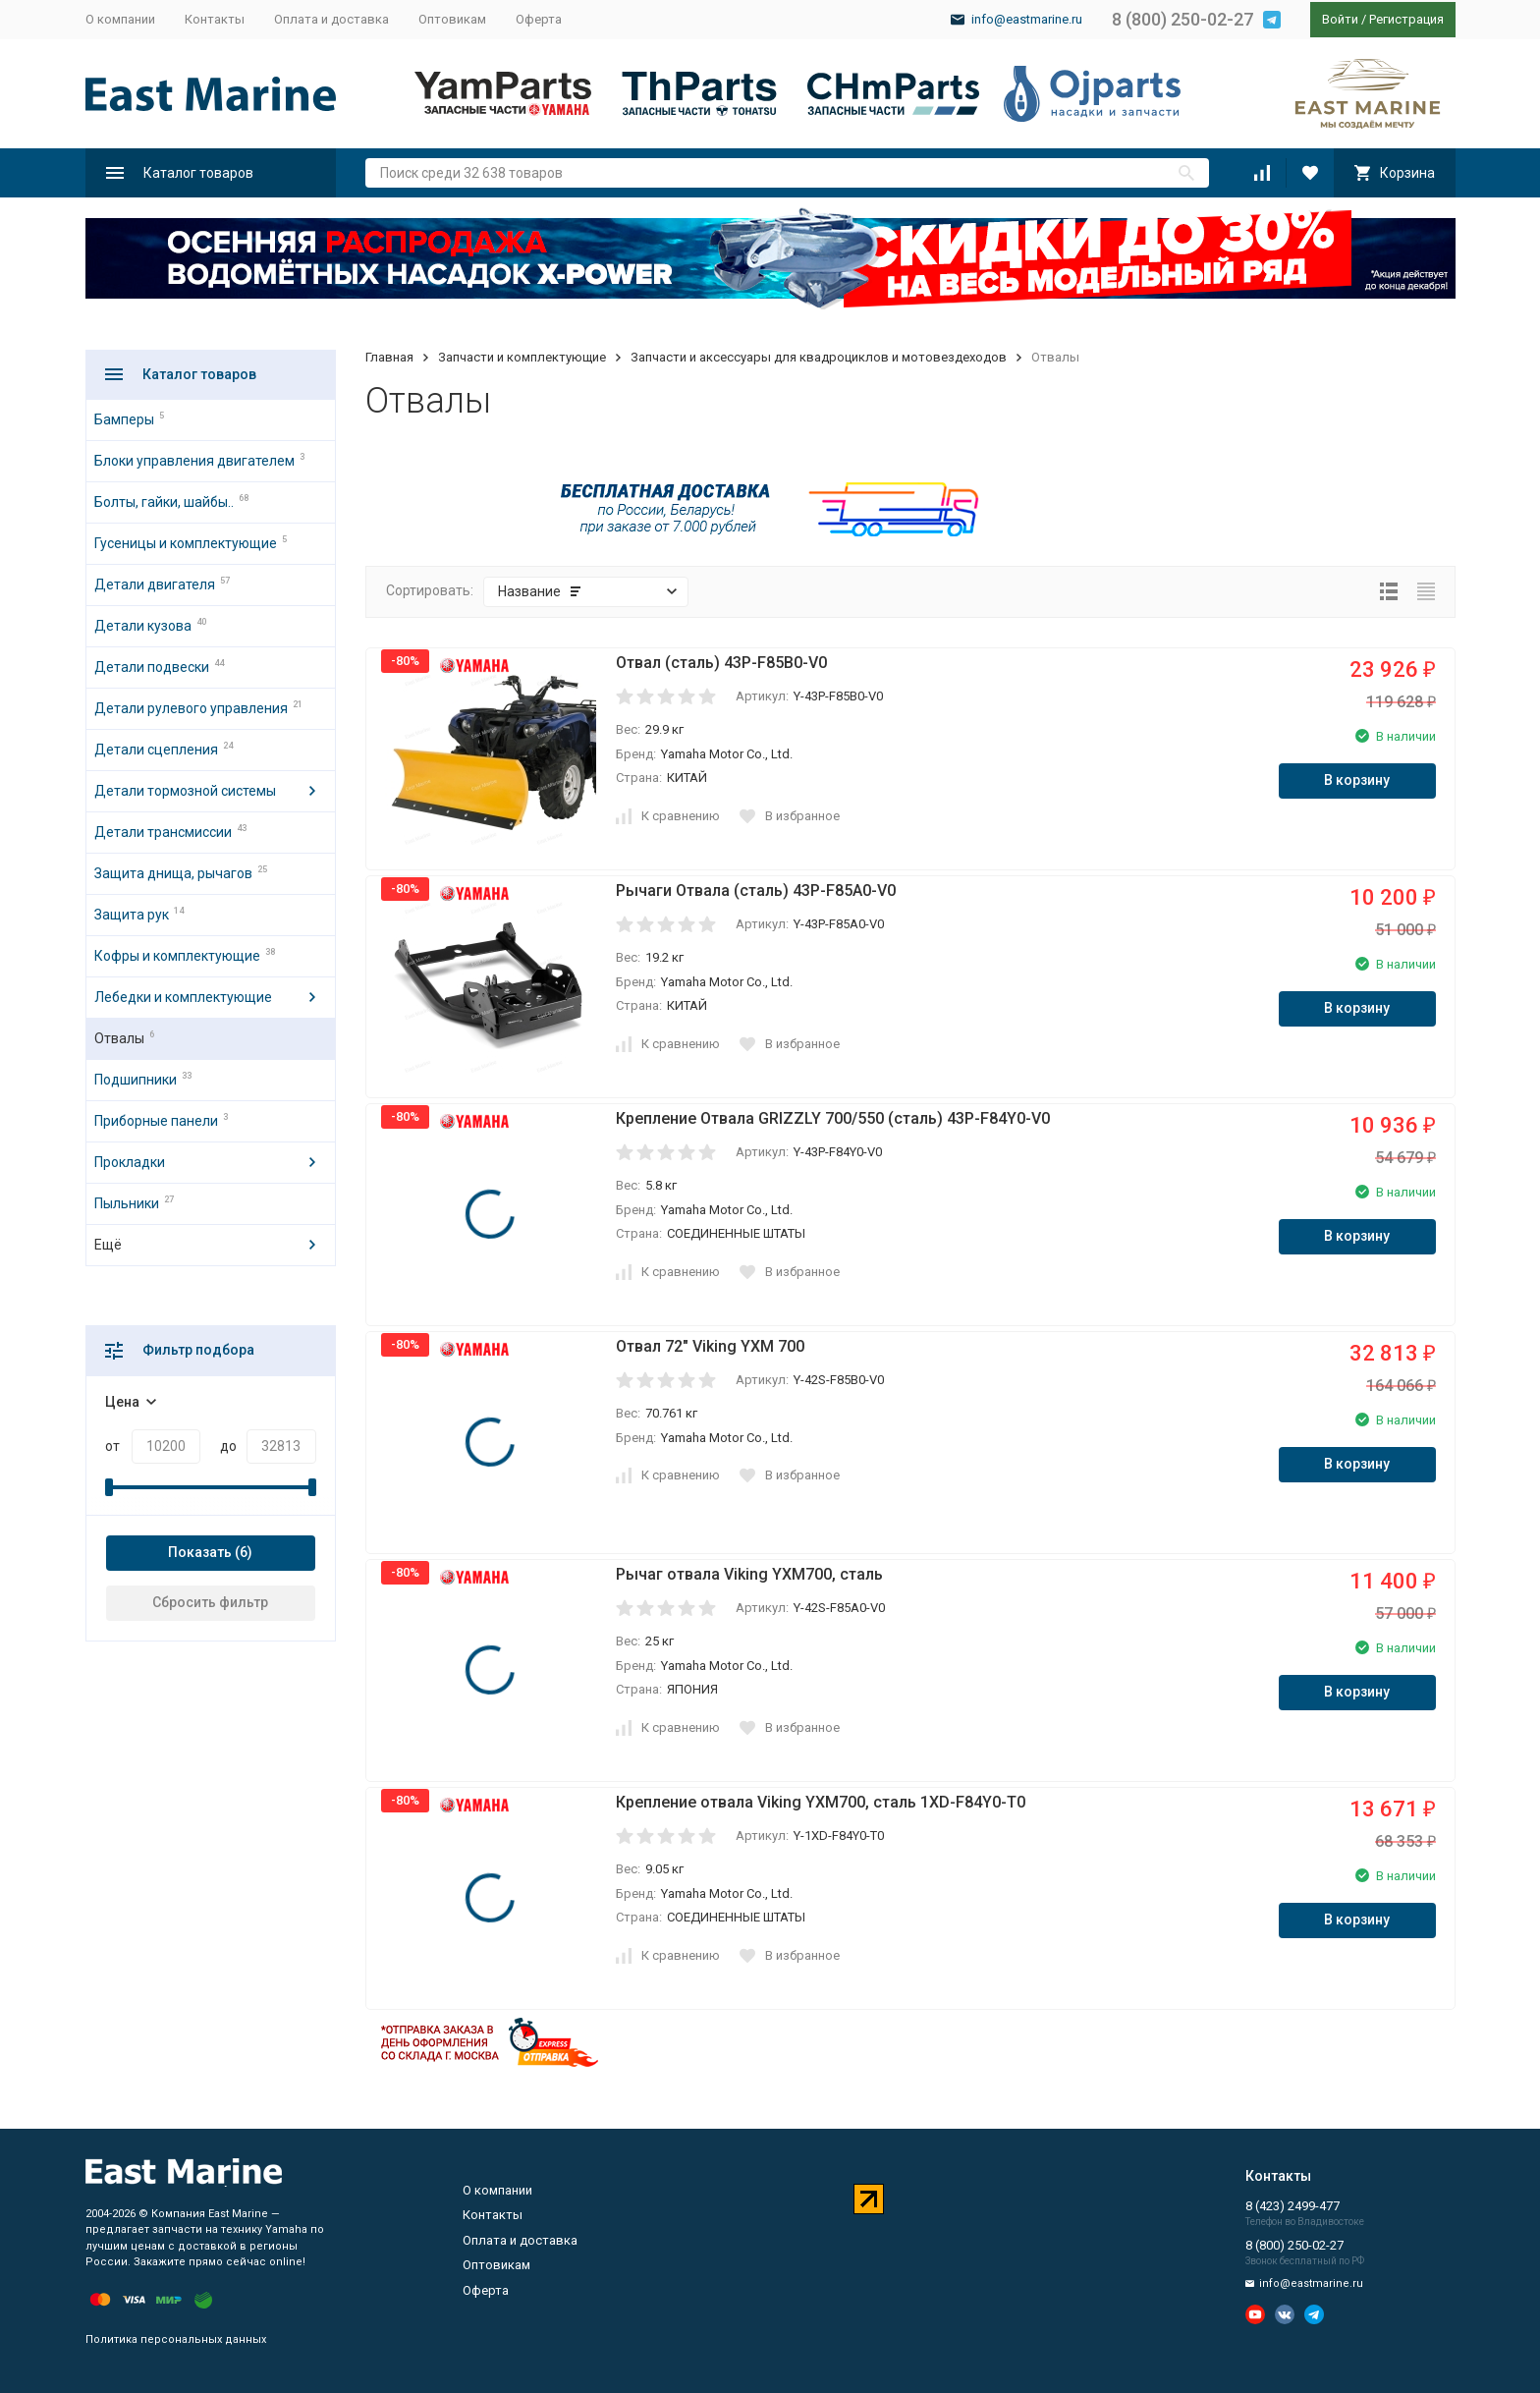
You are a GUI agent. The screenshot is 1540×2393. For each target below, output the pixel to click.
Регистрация (1406, 19)
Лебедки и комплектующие (183, 997)
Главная (389, 357)
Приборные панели (156, 1121)
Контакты (215, 19)
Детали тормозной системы (185, 791)
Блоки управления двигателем (194, 461)
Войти (1340, 19)
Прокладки (129, 1162)
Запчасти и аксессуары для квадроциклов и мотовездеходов (819, 357)
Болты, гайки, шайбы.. (164, 502)
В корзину (1357, 780)
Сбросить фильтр (210, 1602)
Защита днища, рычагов (173, 873)
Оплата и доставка (331, 19)
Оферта (539, 19)
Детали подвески (151, 667)
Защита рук (131, 914)
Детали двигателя (154, 584)
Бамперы (124, 419)
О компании (120, 19)
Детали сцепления (156, 749)
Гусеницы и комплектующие (185, 543)
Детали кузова (143, 626)
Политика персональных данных (175, 2339)
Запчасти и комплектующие (522, 357)
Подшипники (135, 1079)
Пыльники (126, 1203)
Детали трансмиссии (163, 832)
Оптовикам (452, 19)
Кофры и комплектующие (177, 956)
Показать (200, 1552)
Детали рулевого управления (191, 708)
